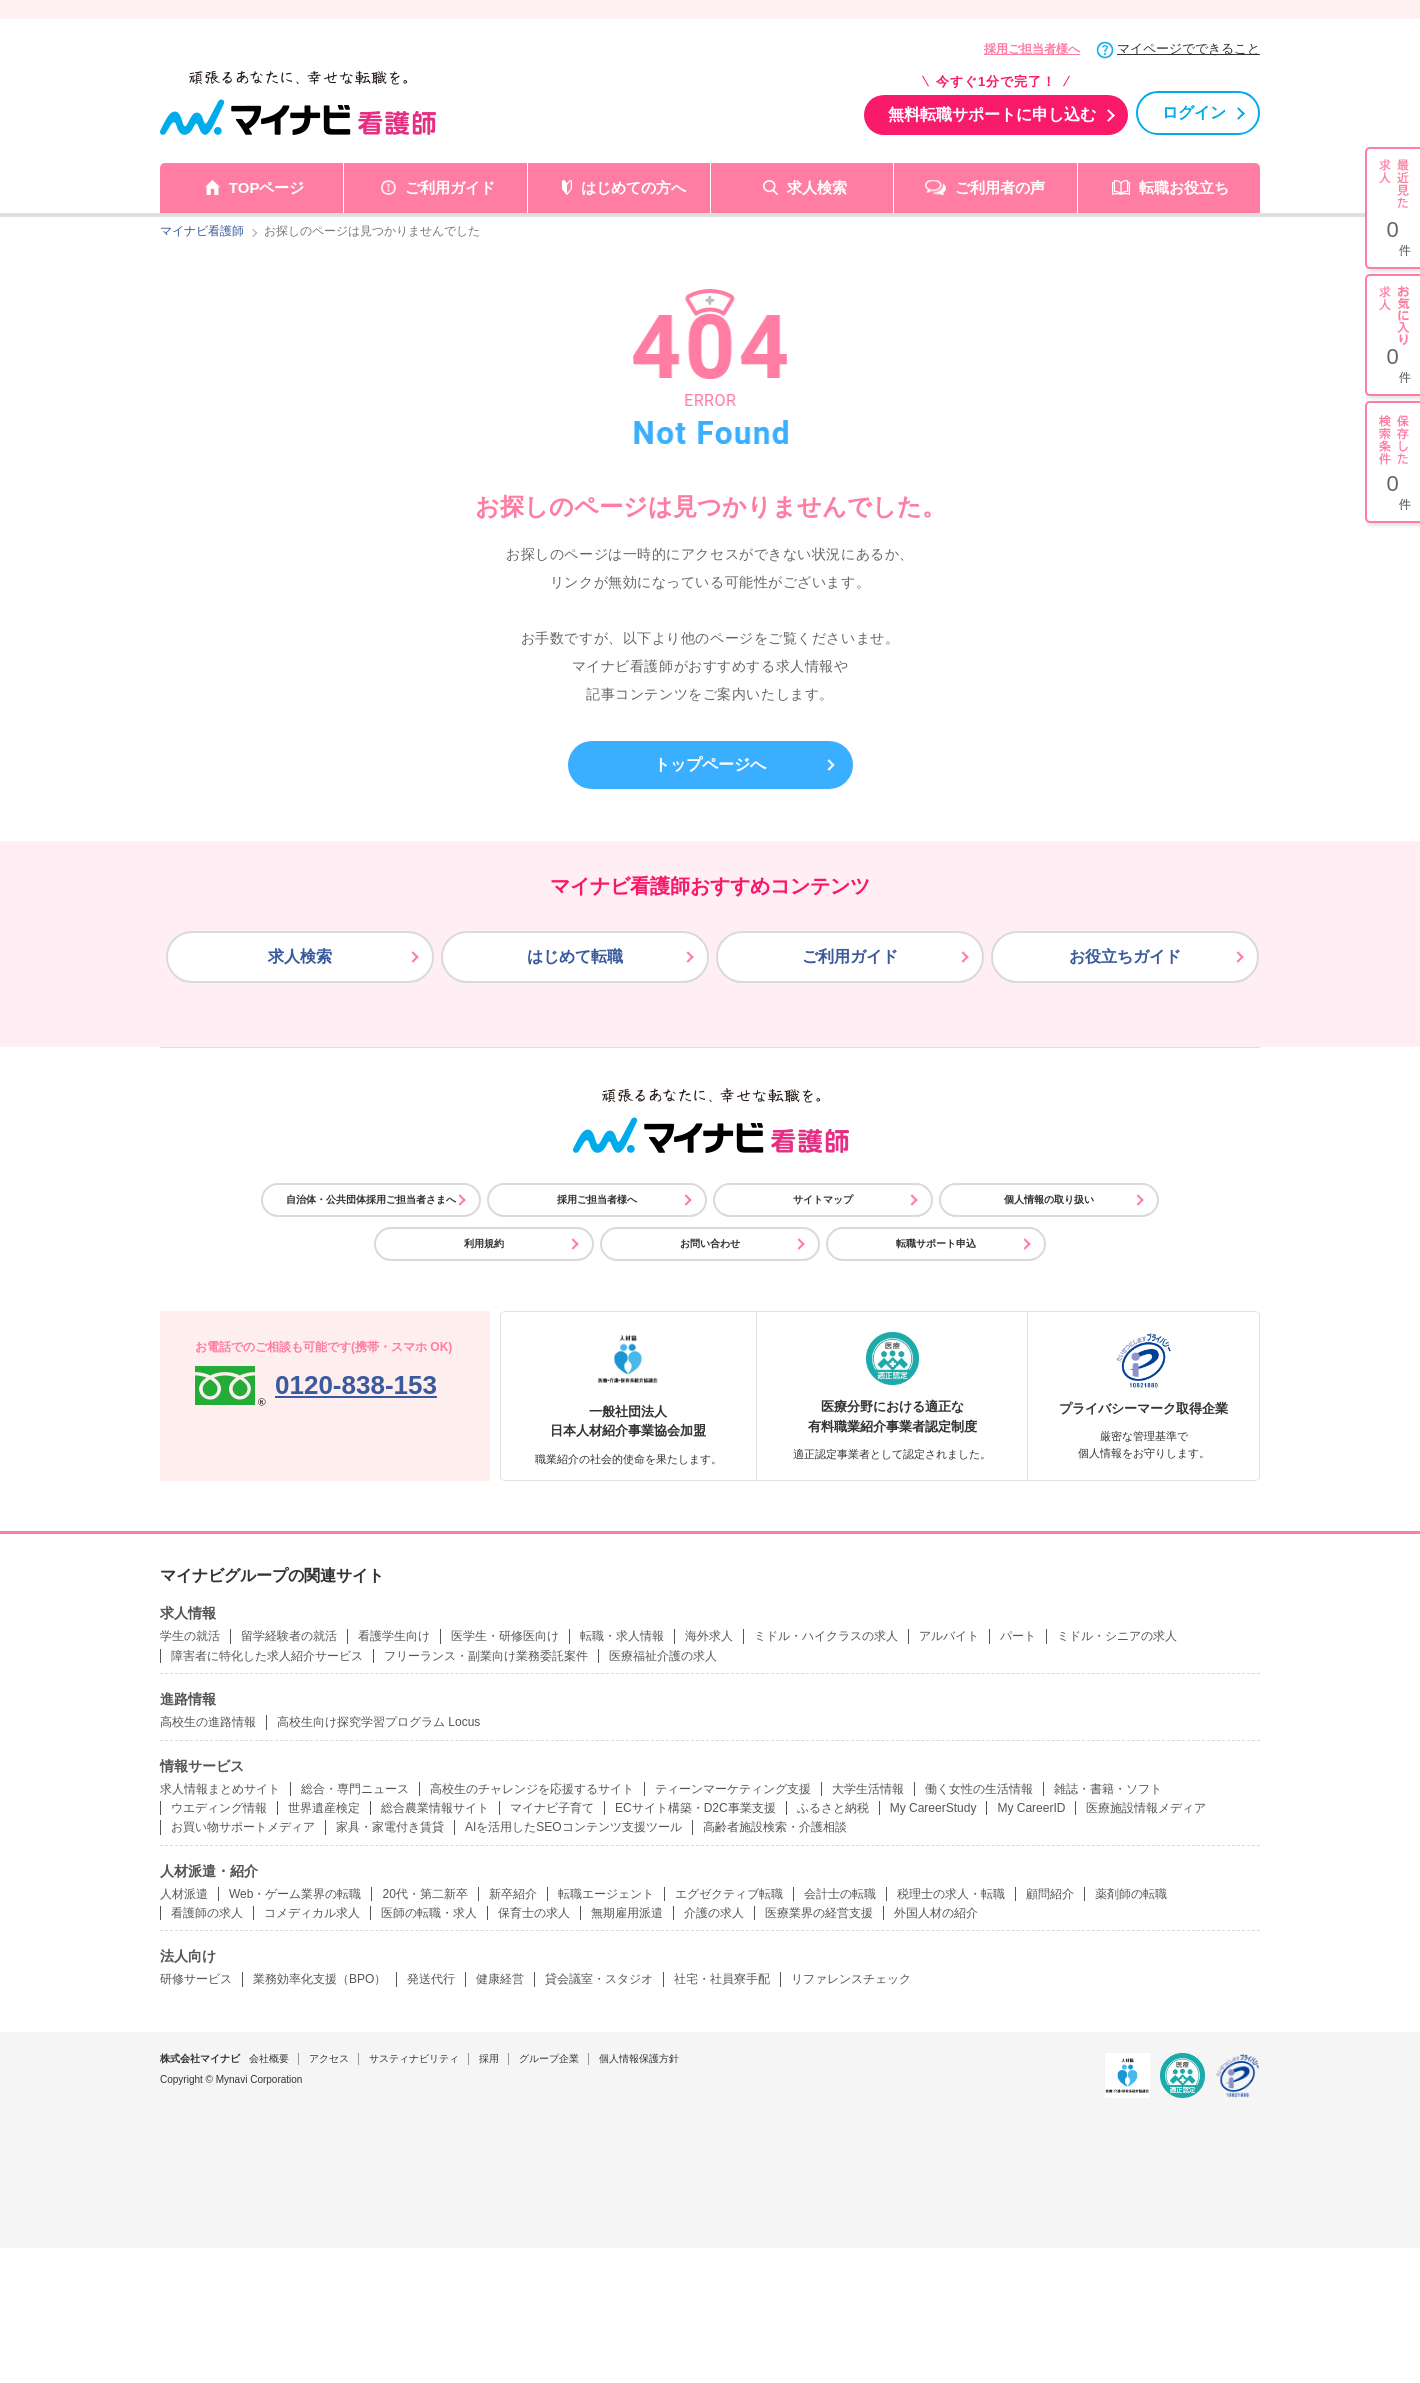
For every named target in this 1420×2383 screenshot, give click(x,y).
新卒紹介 (513, 1894)
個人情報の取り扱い (1049, 1199)
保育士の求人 (534, 1913)
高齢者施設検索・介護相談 (775, 1827)
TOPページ (267, 187)
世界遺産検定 (324, 1808)
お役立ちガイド (1125, 956)
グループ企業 (549, 2058)
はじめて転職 (575, 956)
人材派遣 (184, 1894)
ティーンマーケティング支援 (733, 1789)
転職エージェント (606, 1894)
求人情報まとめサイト (220, 1789)
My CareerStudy (933, 1808)
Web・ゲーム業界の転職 (295, 1894)
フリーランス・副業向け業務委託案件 (486, 1656)
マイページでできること (1188, 48)
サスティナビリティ (414, 2058)
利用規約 (484, 1243)
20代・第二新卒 (424, 1894)
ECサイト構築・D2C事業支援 (695, 1808)
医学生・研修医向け (505, 1636)
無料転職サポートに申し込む (992, 114)
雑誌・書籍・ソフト (1108, 1789)
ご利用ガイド (450, 187)
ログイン (1194, 112)
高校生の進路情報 (208, 1722)
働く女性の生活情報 (979, 1789)
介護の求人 (714, 1913)
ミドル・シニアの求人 (1117, 1636)
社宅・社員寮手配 (722, 1979)
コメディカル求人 (312, 1913)
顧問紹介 (1050, 1894)
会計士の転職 (840, 1894)
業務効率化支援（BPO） (319, 1979)
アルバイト (949, 1636)
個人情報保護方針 (639, 2058)
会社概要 (269, 2058)
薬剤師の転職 (1131, 1894)
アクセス (329, 2058)
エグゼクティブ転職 (729, 1894)
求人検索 (817, 187)
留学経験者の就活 (289, 1636)
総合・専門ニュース (355, 1789)
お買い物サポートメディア (243, 1827)
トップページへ (710, 764)
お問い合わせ (710, 1243)
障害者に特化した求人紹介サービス (267, 1656)
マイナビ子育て (552, 1808)
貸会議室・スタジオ (599, 1979)
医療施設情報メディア (1146, 1808)
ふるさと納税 (833, 1808)
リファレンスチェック (851, 1979)
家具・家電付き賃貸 (390, 1827)
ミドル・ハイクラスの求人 (826, 1636)
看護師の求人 (207, 1913)
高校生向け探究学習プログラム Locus (378, 1722)
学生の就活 (190, 1636)
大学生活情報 (868, 1789)
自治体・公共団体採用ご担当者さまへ (371, 1199)
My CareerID (1031, 1808)
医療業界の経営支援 (819, 1913)
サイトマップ (823, 1199)
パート (1018, 1636)
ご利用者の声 (1000, 187)
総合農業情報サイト (435, 1808)
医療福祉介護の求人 (663, 1656)
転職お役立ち (1184, 187)
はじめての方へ (633, 187)
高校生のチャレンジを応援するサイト (532, 1789)
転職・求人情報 (622, 1636)
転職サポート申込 (936, 1243)
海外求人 (709, 1636)
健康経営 (500, 1979)
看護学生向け (394, 1636)
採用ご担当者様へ (1032, 49)
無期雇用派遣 (627, 1913)
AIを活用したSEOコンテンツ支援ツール (573, 1827)
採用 (489, 2058)
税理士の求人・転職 (951, 1894)
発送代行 (431, 1979)
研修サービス (196, 1979)
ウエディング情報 (219, 1808)
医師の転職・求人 (429, 1913)
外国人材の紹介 (936, 1913)
